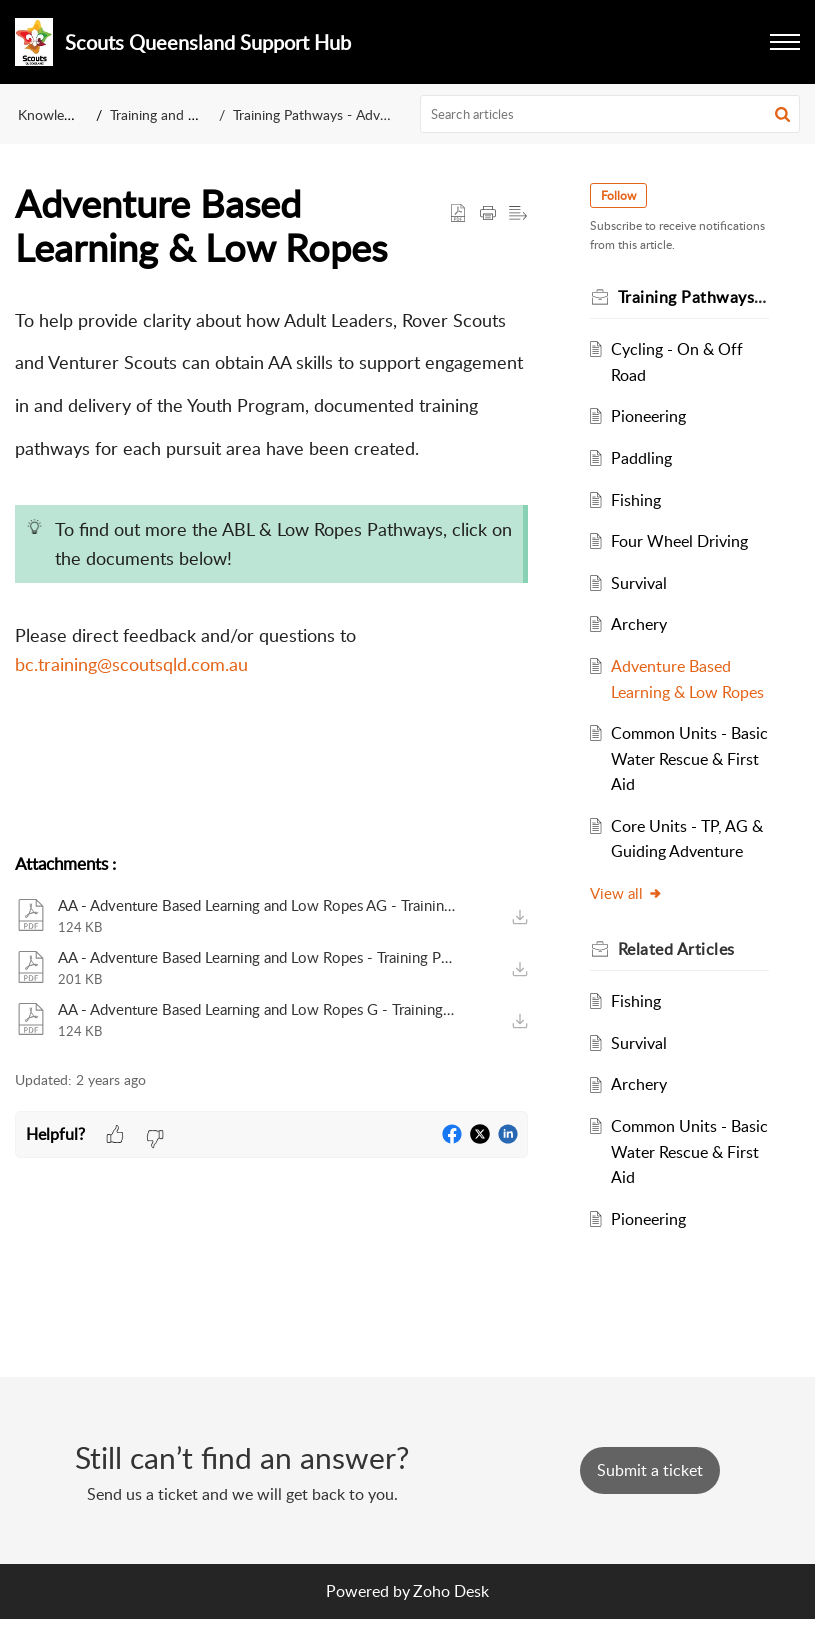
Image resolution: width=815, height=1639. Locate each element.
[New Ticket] (650, 1490)
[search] (610, 114)
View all (628, 919)
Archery (641, 624)
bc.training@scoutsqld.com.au (131, 664)
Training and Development (190, 114)
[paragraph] (271, 565)
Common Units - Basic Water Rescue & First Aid (682, 784)
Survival (641, 583)
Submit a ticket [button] (650, 1490)
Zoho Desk (451, 1610)
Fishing (638, 500)
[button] (785, 42)
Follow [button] (620, 195)
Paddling (643, 458)
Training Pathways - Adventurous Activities (363, 114)
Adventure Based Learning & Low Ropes (673, 691)
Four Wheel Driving (681, 541)
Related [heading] (678, 974)
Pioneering (650, 416)
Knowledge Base (68, 114)
